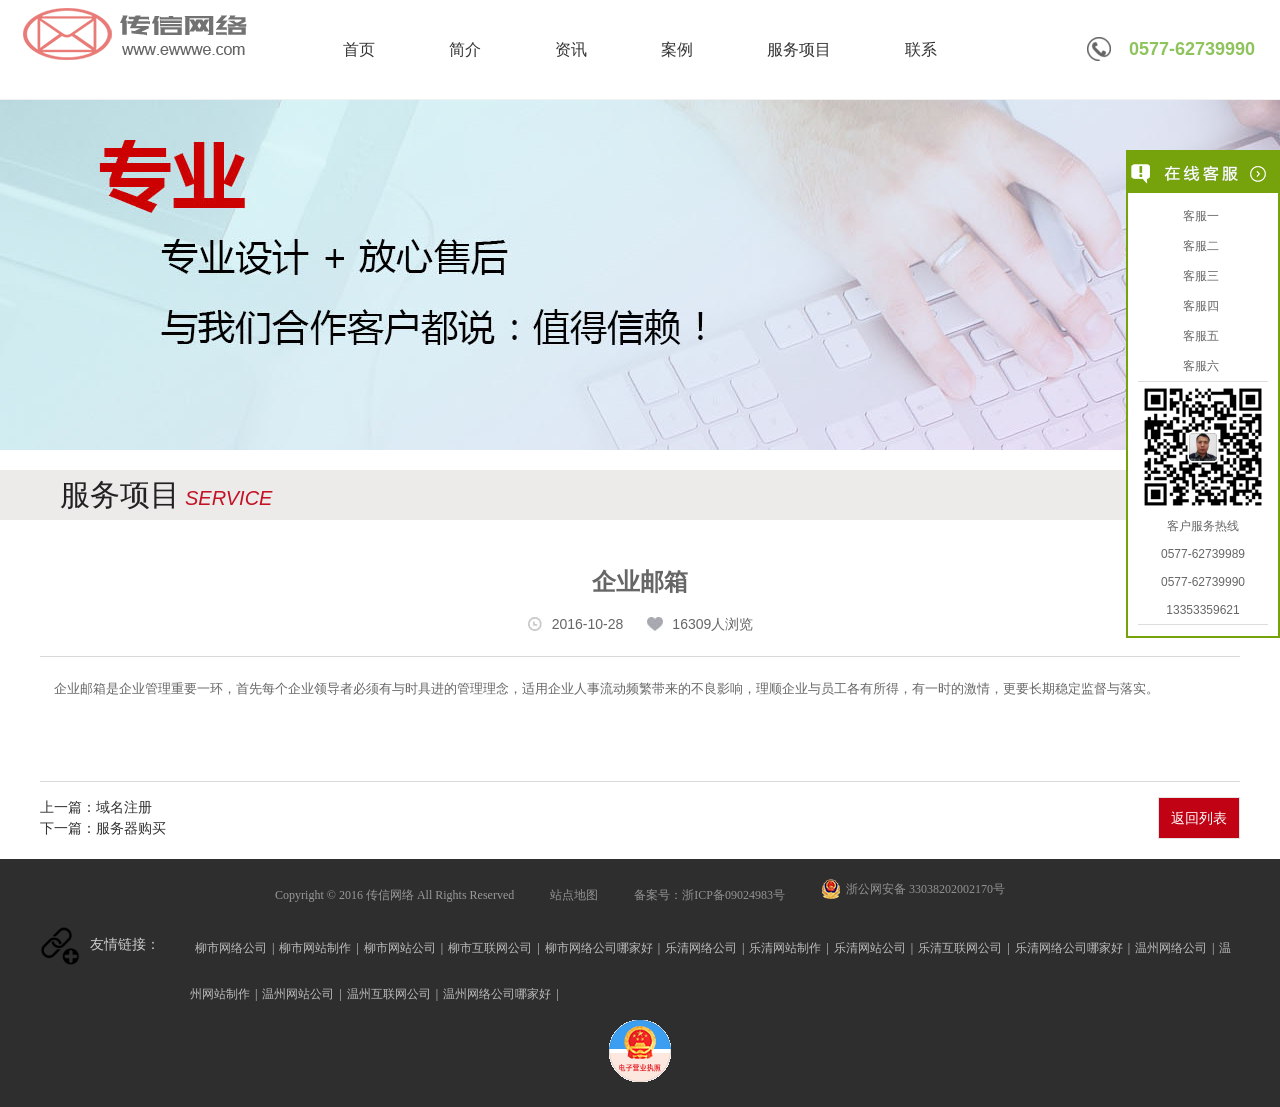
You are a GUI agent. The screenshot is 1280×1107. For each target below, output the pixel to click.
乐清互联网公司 (960, 948)
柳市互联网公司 (490, 948)
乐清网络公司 (701, 948)
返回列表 (1199, 818)
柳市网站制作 (315, 948)
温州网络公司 (1171, 948)
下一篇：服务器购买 (103, 828)
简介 (465, 49)
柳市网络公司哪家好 (599, 948)
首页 (359, 49)
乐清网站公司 (870, 948)
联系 (921, 49)
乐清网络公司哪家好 (1069, 948)
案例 (677, 49)
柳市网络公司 (231, 948)
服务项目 (799, 49)
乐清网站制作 (785, 948)
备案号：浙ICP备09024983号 (709, 895)
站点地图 (574, 895)
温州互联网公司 (389, 994)
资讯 (571, 49)
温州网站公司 (298, 994)
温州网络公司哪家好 (497, 994)
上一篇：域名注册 (96, 807)
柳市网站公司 (400, 948)
